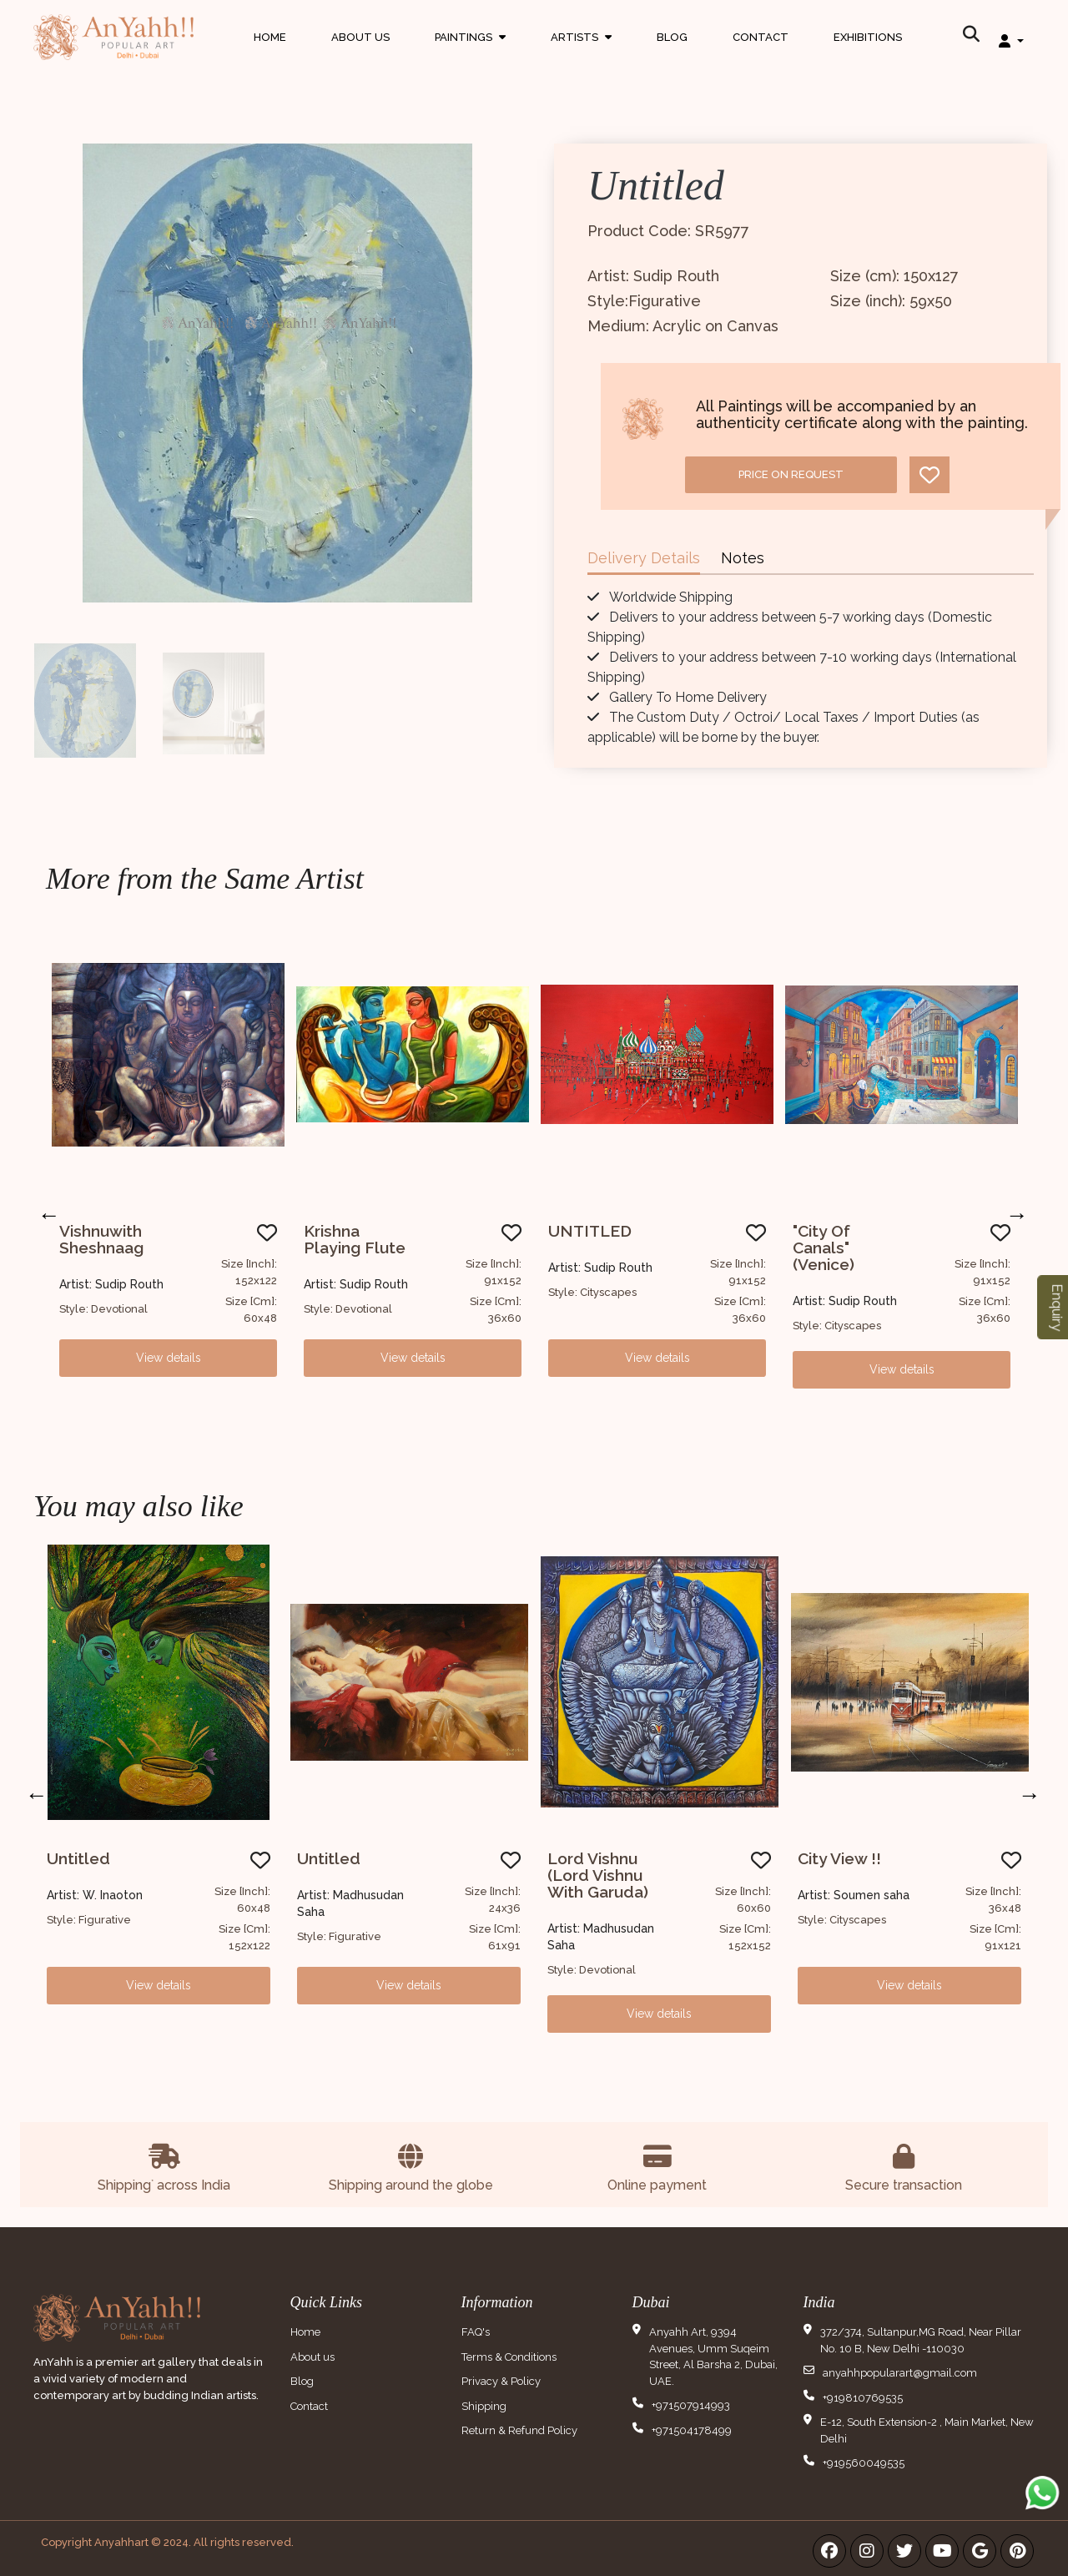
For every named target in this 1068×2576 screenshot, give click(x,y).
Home (270, 37)
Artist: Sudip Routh (111, 1284)
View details (168, 1357)
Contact (760, 37)
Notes (742, 558)
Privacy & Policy (501, 2381)
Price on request (791, 474)
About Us (360, 37)
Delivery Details (643, 558)
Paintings (470, 53)
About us (312, 2357)
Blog (672, 37)
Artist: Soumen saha (853, 1895)
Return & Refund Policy (519, 2430)
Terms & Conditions (509, 2357)
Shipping (483, 2406)
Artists (581, 53)
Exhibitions (868, 37)
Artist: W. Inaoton (95, 1895)
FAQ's (475, 2332)
